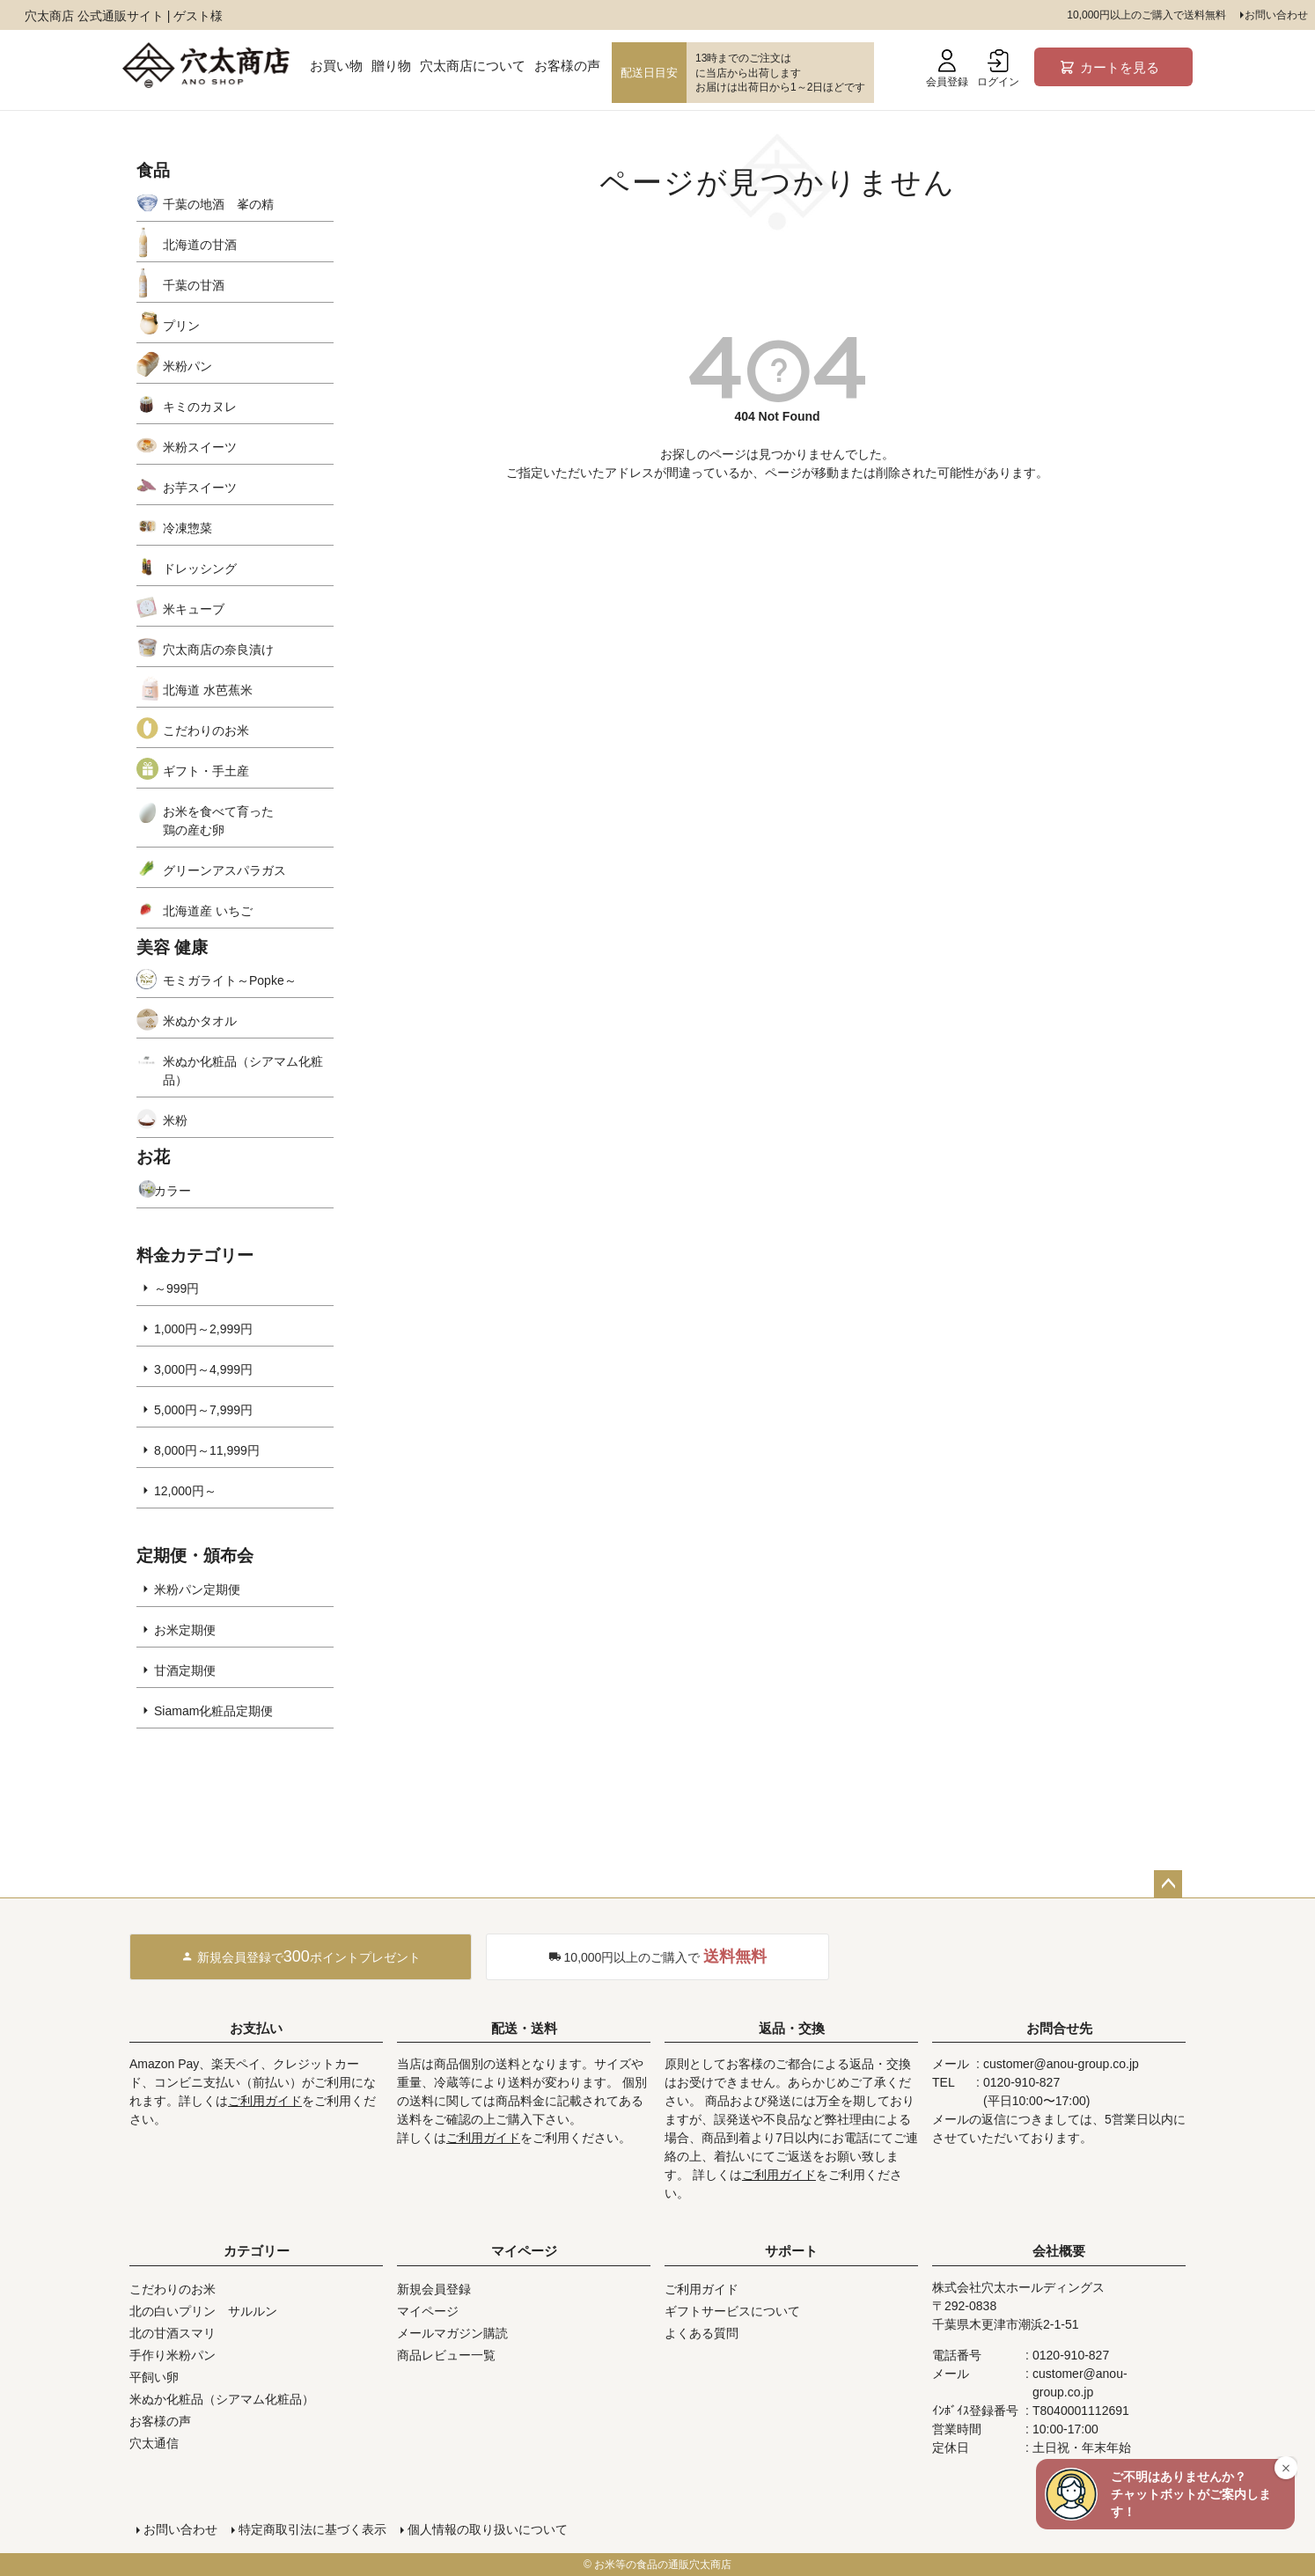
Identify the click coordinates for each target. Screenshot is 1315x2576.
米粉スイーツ (200, 447)
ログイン (998, 68)
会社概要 (1058, 2250)
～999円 (176, 1288)
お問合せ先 (1059, 2028)
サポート (791, 2250)
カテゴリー (257, 2250)
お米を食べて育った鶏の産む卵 (218, 820)
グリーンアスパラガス (224, 870)
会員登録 (947, 68)
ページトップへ (1168, 1884)
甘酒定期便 (185, 1670)
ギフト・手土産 (206, 771)
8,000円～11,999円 (207, 1450)
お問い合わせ (1276, 15)
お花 (153, 1157)
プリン (181, 326)
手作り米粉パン (172, 2355)
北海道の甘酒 (200, 245)
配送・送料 (524, 2028)
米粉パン (187, 366)
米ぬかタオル (200, 1021)
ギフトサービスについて (732, 2311)
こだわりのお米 (206, 730)
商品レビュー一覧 (446, 2355)
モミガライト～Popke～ (230, 980)
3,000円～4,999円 (203, 1369)
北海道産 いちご (208, 911)
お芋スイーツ (200, 488)
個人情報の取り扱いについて (488, 2529)
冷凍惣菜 (187, 528)
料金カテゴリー (194, 1255)
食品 (153, 170)
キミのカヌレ (200, 407)
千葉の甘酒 (193, 285)
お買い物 (336, 65)
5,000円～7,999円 (203, 1410)
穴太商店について (472, 65)
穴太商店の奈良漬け (218, 649)
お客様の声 (567, 65)
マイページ (524, 2250)
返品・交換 (792, 2028)
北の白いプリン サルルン (203, 2311)
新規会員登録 (434, 2289)
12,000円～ (185, 1491)
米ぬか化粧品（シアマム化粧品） (243, 1070)
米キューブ (193, 609)
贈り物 (391, 65)
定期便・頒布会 (194, 1555)
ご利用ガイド (265, 2101)
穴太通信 (154, 2443)
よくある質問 (701, 2333)
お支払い (256, 2028)
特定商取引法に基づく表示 (312, 2529)
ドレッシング (200, 568)
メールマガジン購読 (452, 2333)
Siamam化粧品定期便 (213, 1711)
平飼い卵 (154, 2377)
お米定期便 (185, 1630)
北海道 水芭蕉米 (208, 690)
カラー (172, 1191)
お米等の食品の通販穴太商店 (662, 2564)
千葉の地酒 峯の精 (218, 204)
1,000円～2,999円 (203, 1329)
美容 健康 (172, 947)
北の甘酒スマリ (172, 2333)
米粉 (175, 1120)
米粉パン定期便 (197, 1589)
